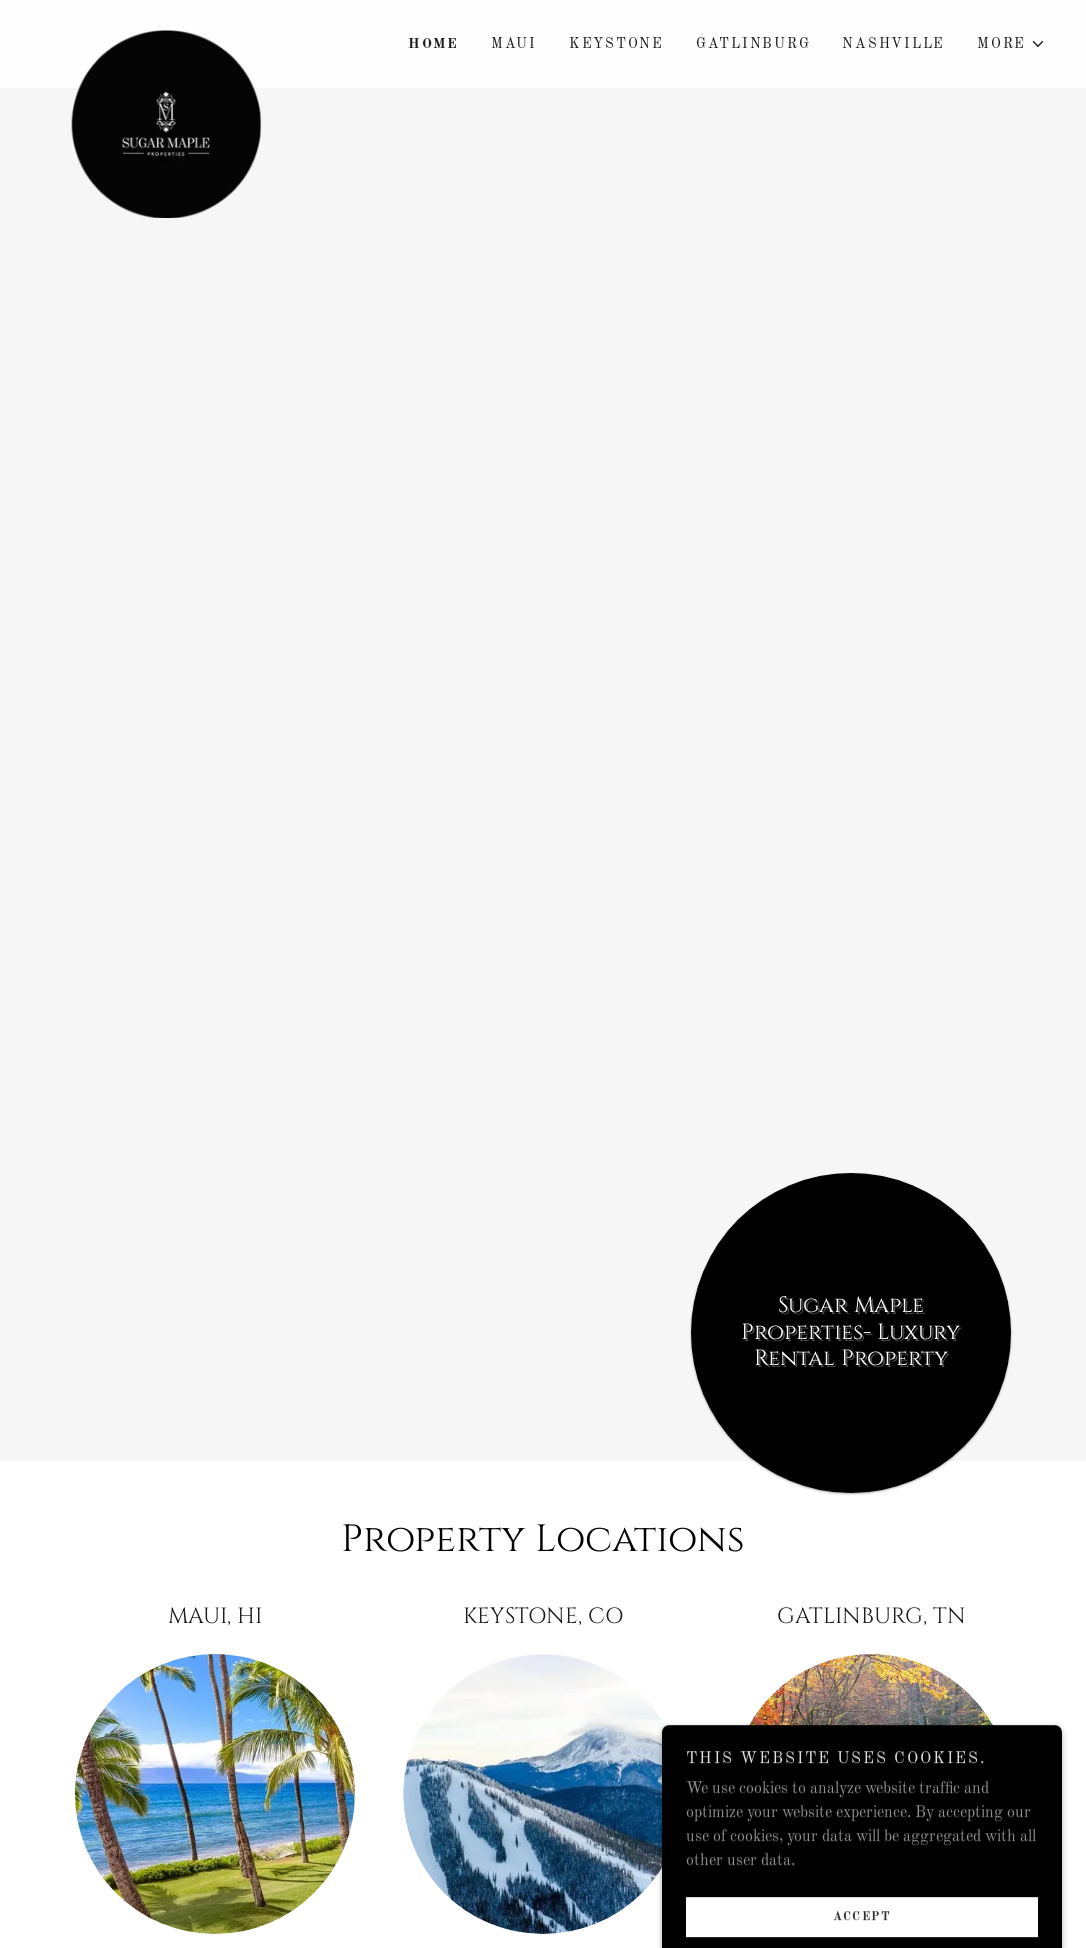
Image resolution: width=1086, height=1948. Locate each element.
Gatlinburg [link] (753, 44)
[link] (166, 32)
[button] (1011, 44)
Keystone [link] (616, 44)
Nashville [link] (893, 44)
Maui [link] (514, 44)
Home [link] (433, 44)
